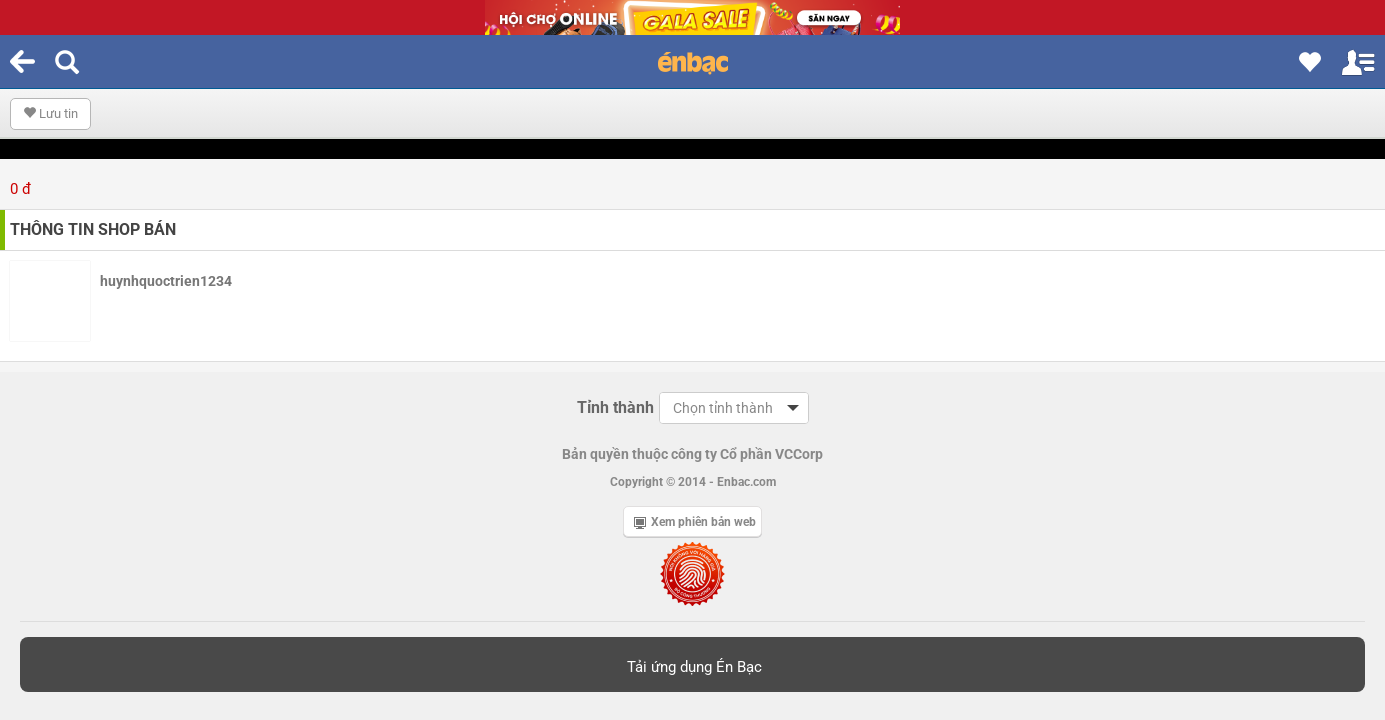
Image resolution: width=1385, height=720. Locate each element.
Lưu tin (50, 113)
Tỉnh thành (615, 407)
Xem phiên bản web (695, 522)
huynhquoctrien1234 (166, 281)
